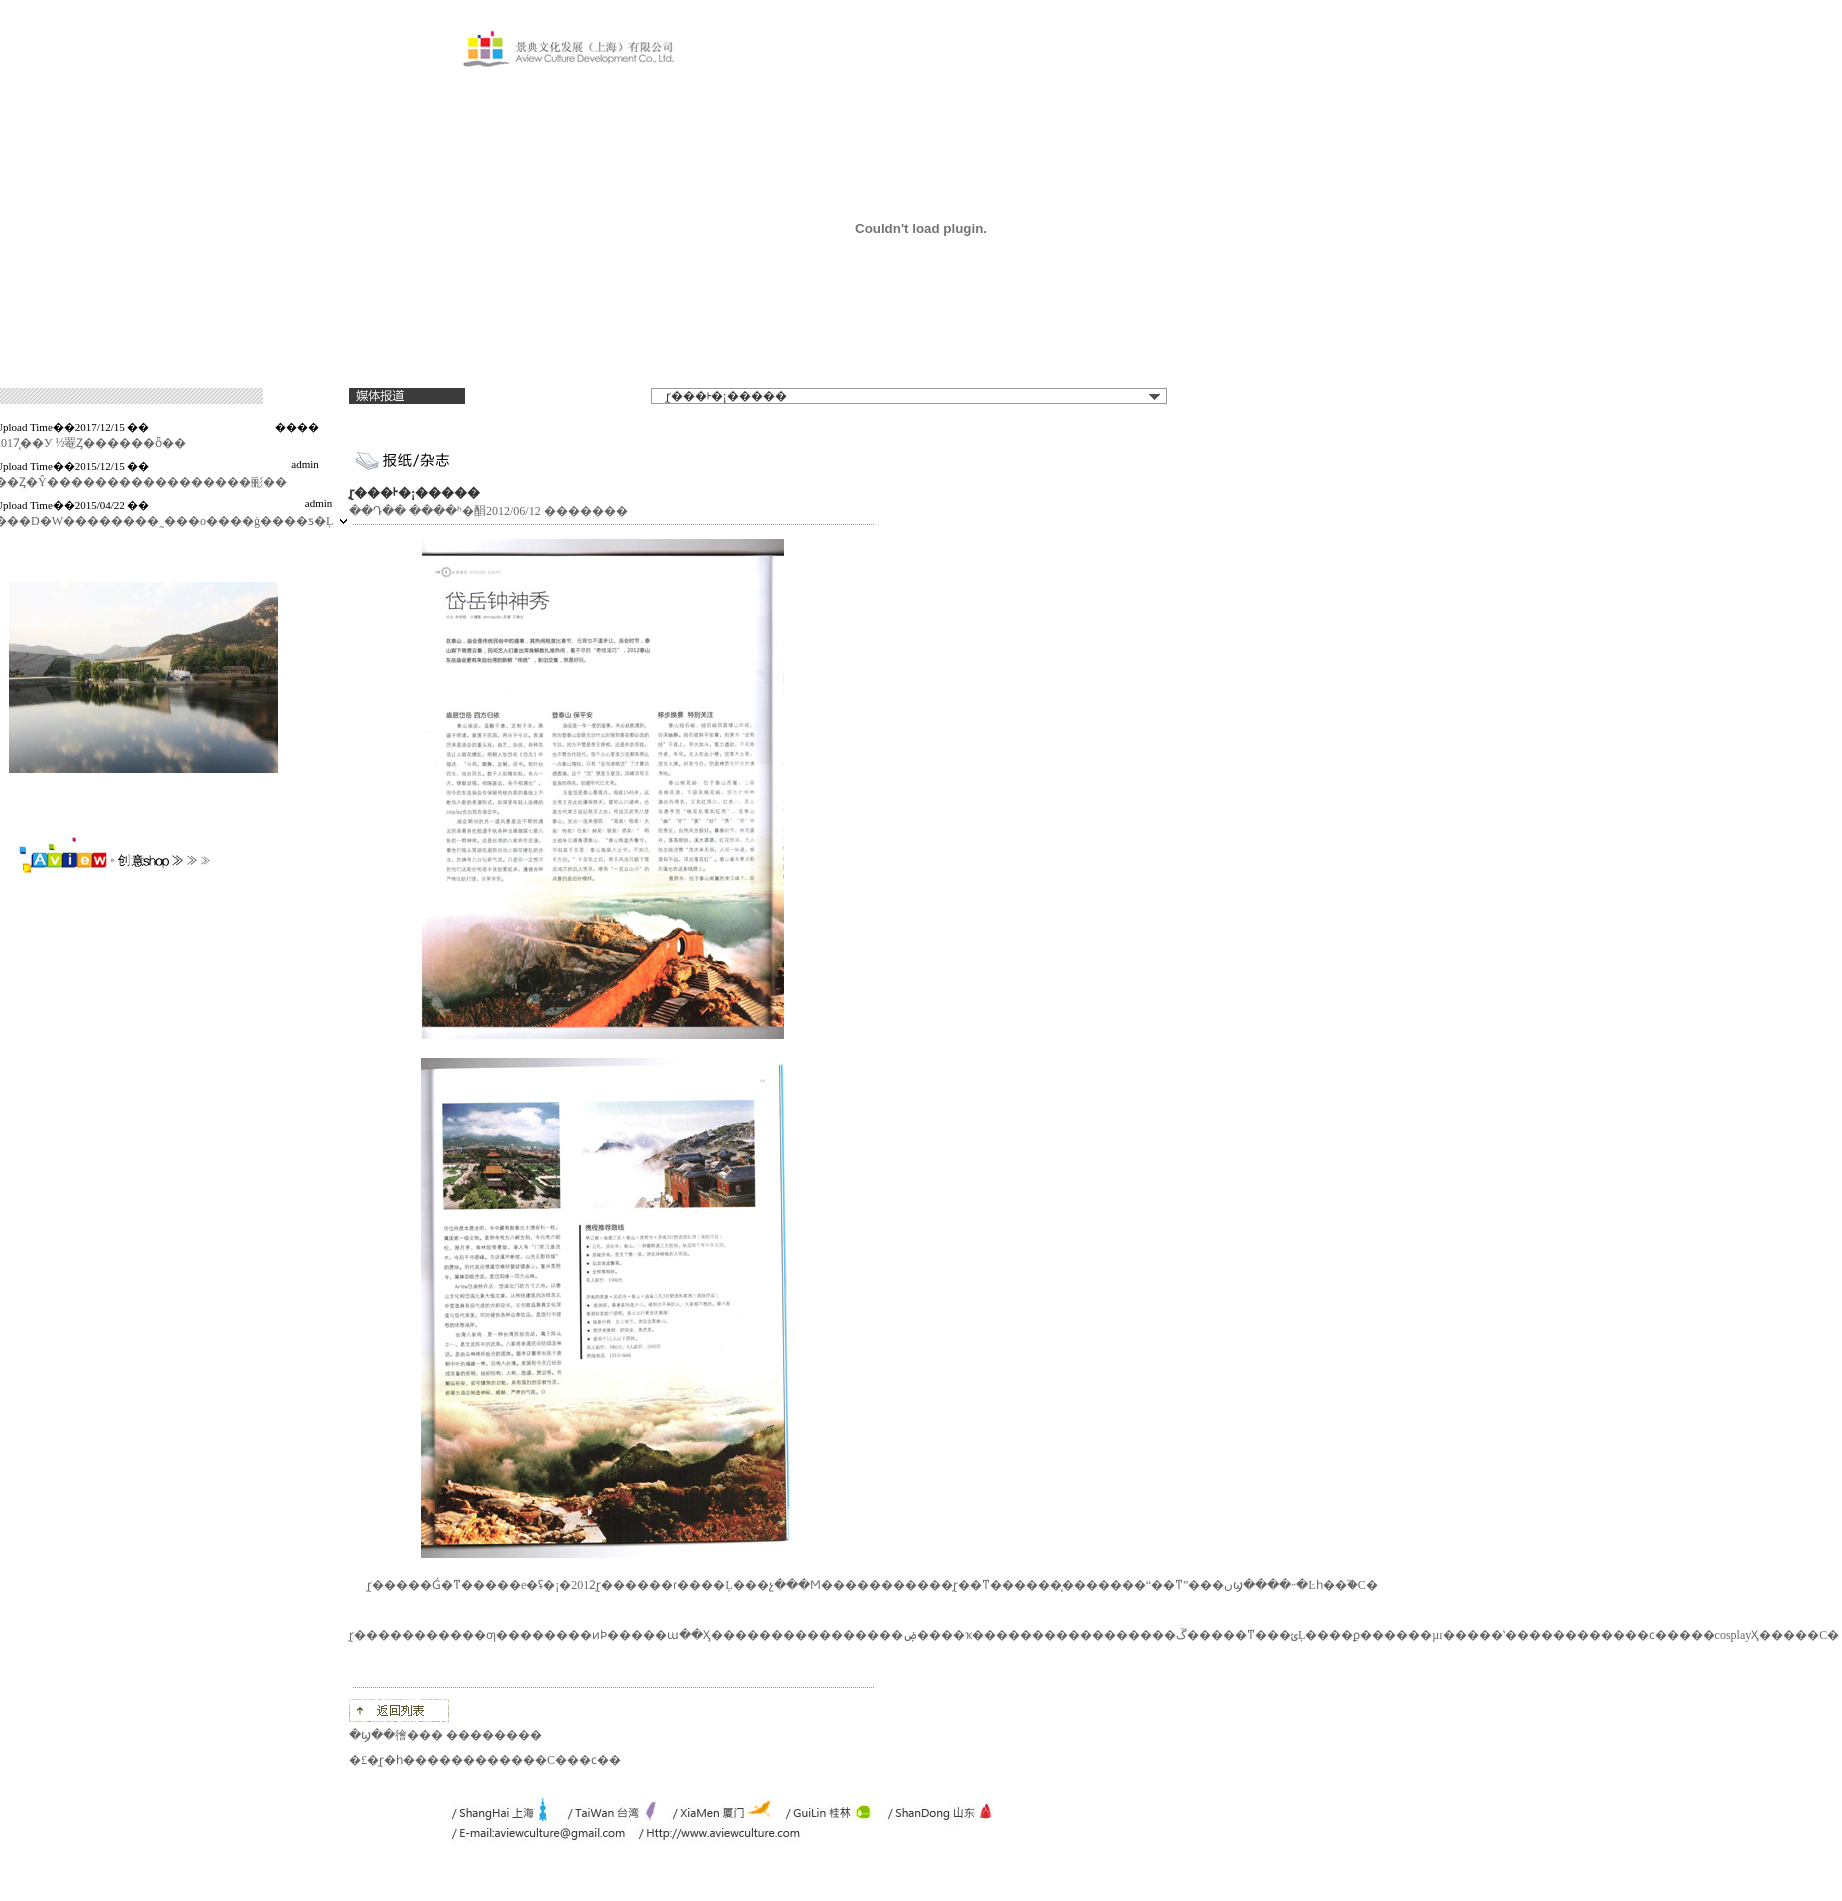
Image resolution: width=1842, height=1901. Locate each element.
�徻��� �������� (462, 1735)
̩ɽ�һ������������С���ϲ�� (500, 1760)
